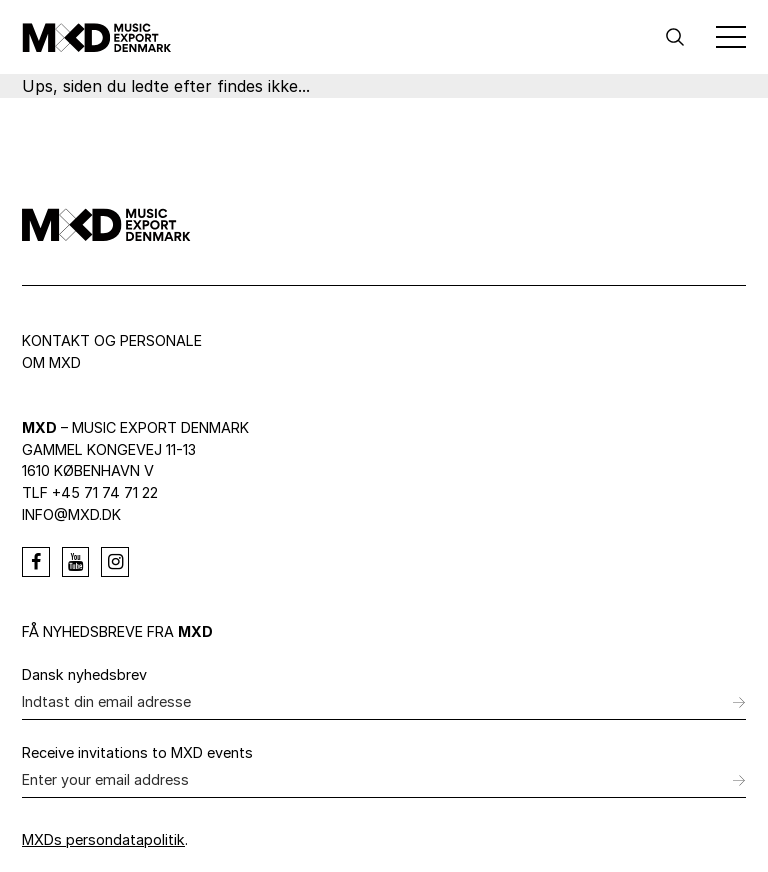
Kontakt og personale (112, 340)
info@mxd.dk (71, 514)
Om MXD (51, 362)
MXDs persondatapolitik (103, 839)
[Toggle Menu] (731, 37)
